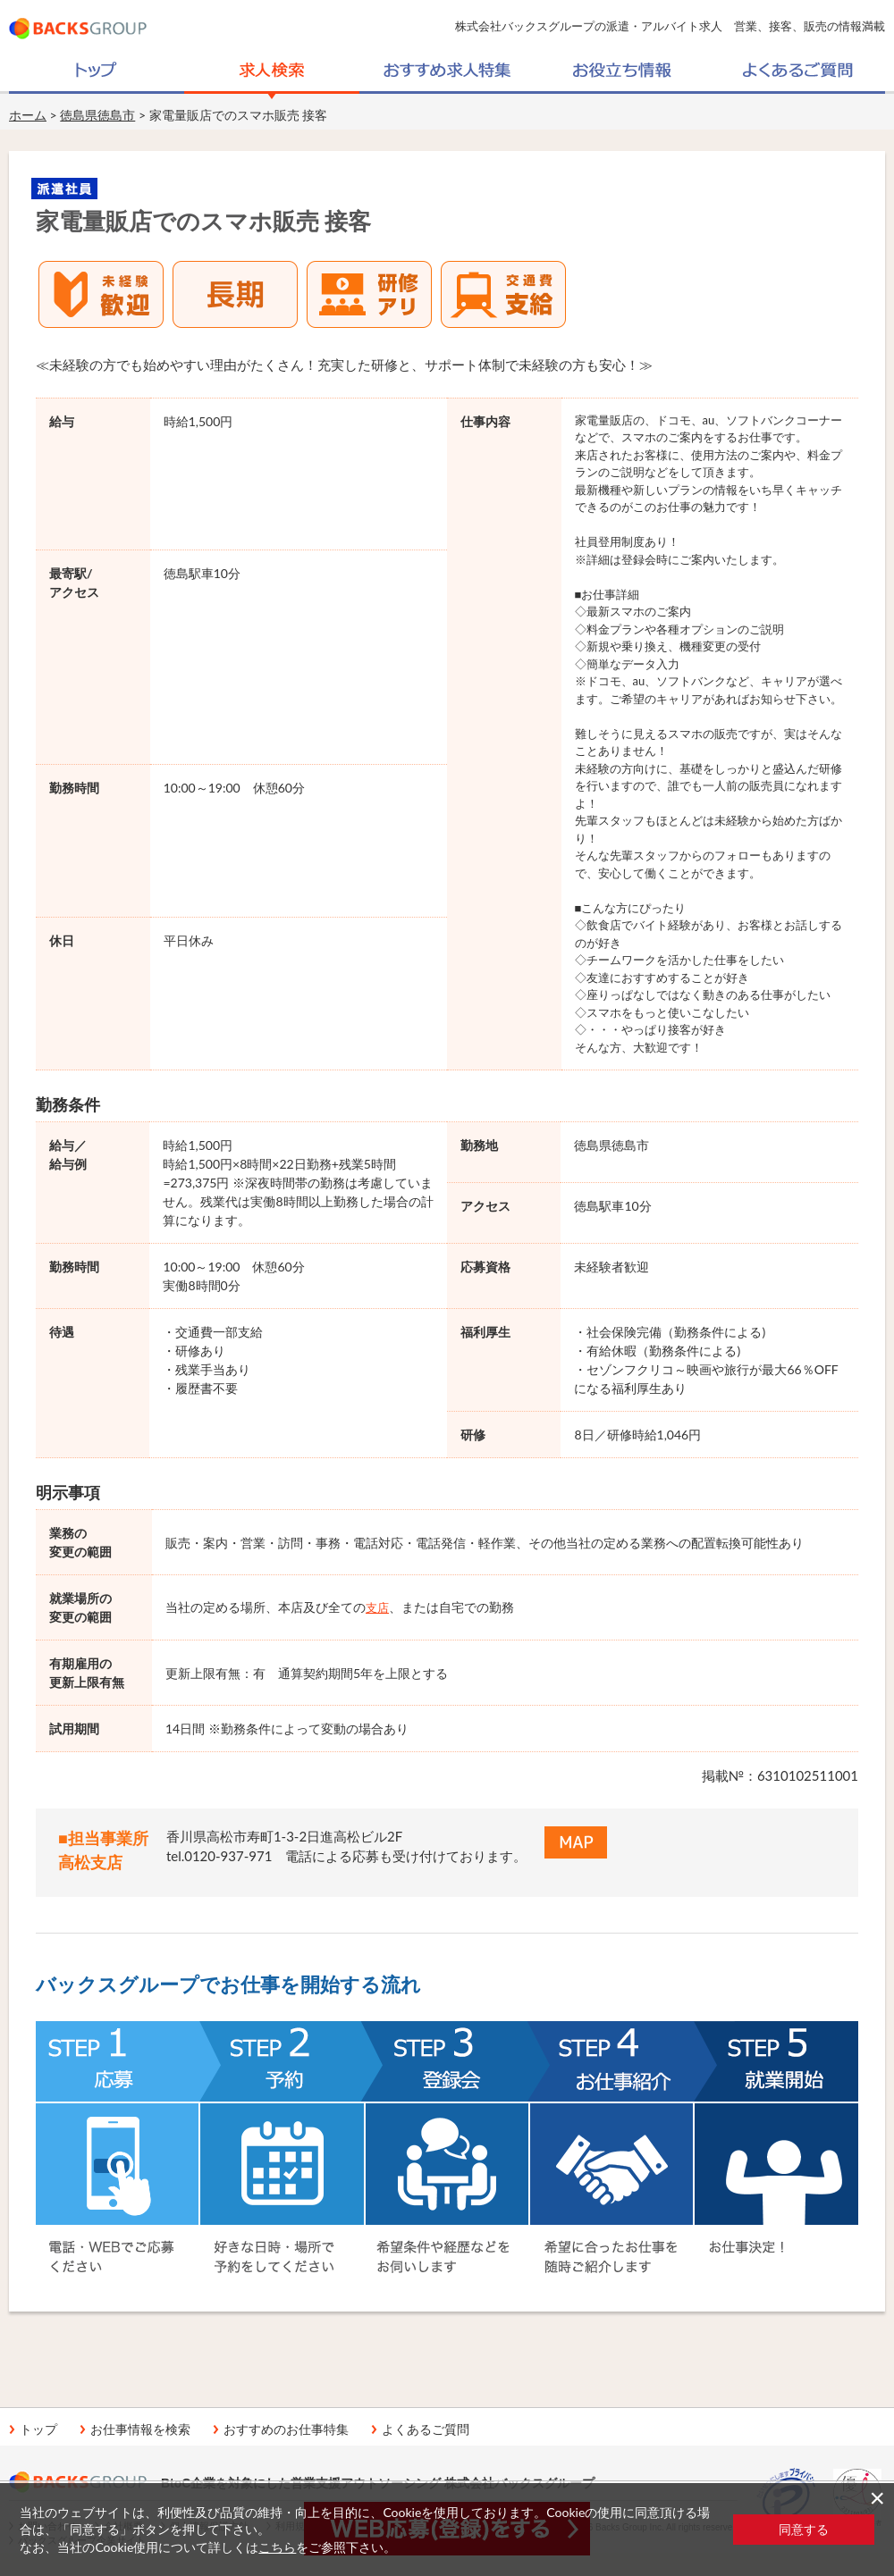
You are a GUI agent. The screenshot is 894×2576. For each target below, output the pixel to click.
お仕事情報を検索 (140, 2429)
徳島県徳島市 (97, 114)
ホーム (27, 114)
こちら (277, 2547)
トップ (38, 2429)
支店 (377, 1607)
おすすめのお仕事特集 (286, 2429)
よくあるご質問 (425, 2429)
